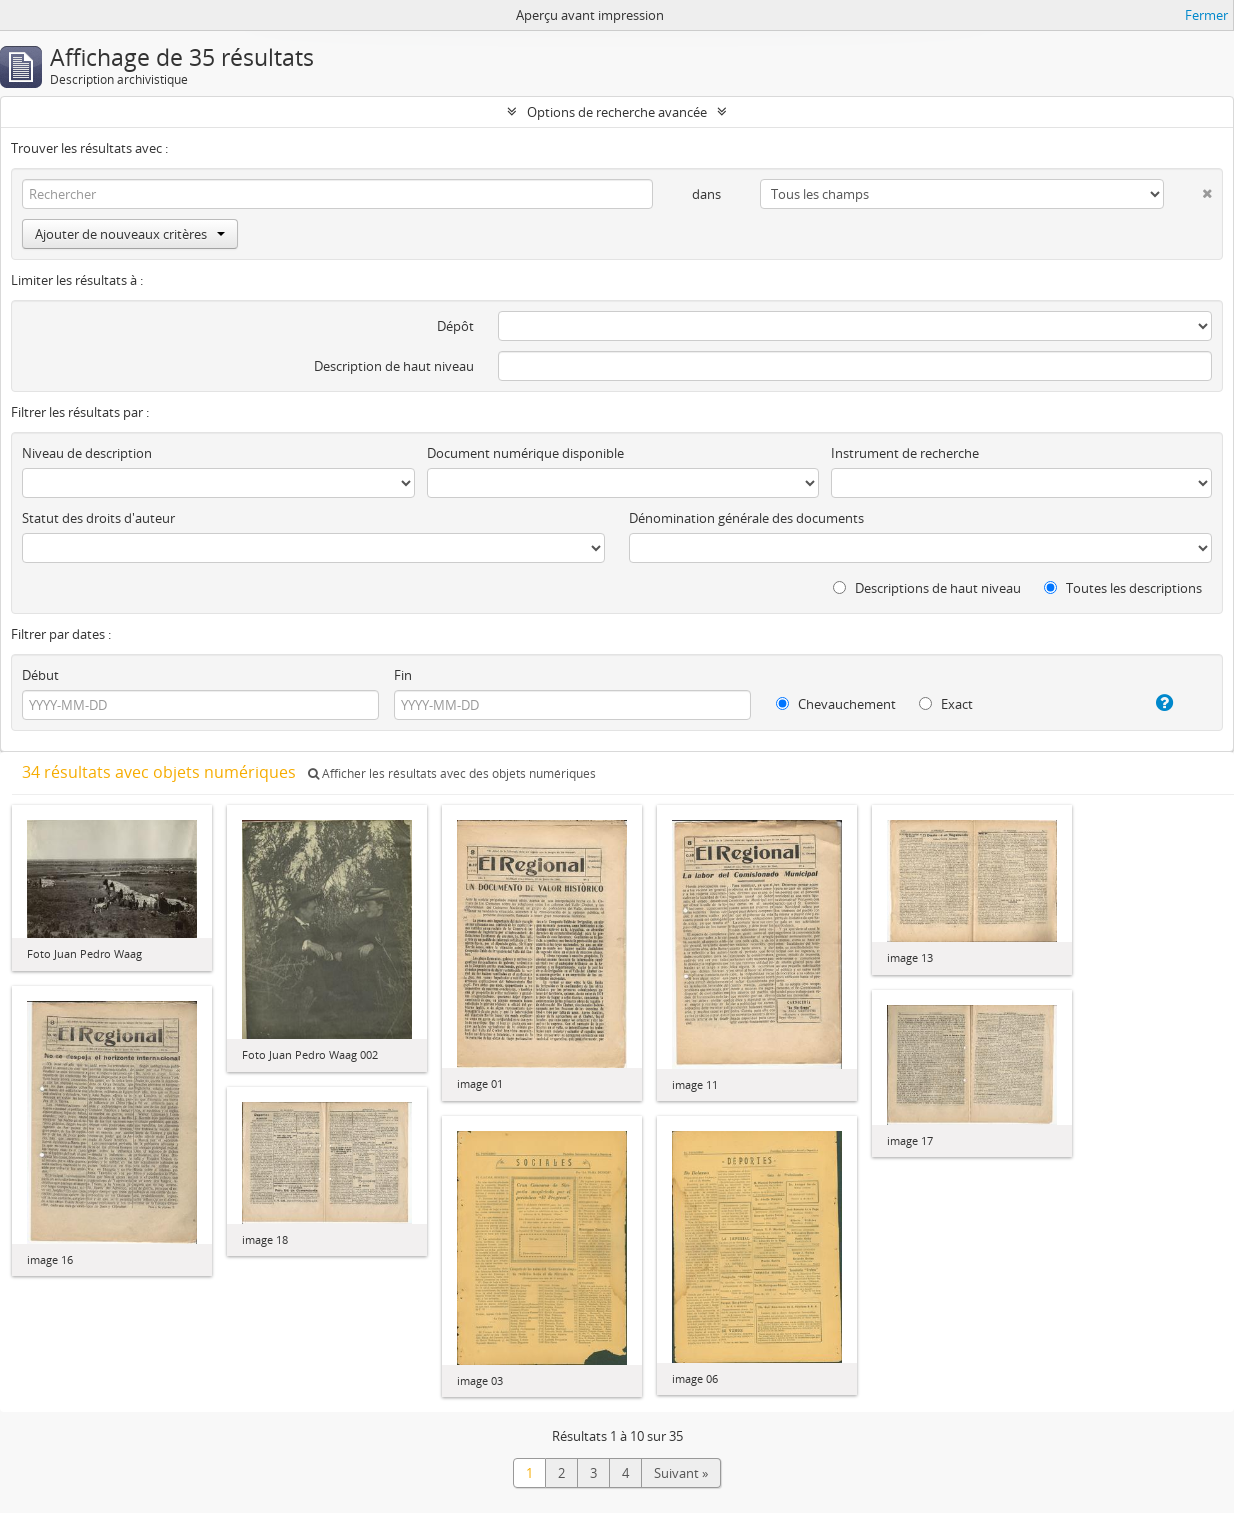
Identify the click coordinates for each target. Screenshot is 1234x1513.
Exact (946, 704)
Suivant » (681, 1473)
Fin (403, 675)
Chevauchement (836, 704)
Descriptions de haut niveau (927, 588)
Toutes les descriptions (1123, 588)
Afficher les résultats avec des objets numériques (452, 773)
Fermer (1206, 15)
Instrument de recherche (905, 453)
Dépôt (455, 326)
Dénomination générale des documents (746, 518)
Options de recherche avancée (617, 112)
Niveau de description (87, 453)
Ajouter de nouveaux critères (130, 234)
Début (40, 675)
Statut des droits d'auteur (98, 518)
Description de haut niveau (394, 366)
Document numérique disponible (525, 453)
